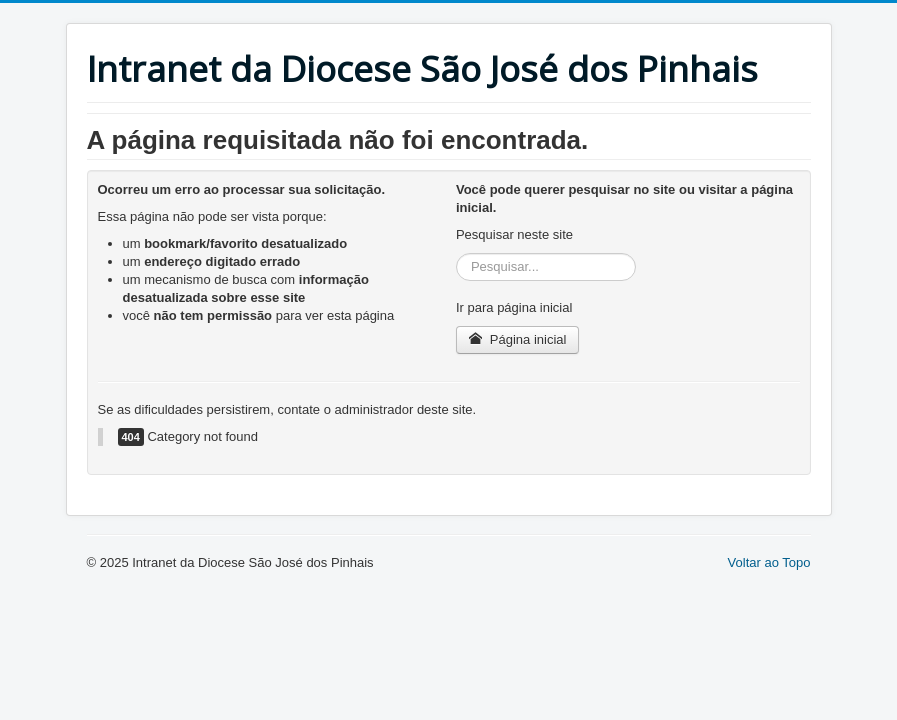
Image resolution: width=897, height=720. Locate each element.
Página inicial (517, 339)
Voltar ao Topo (769, 562)
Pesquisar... (456, 253)
